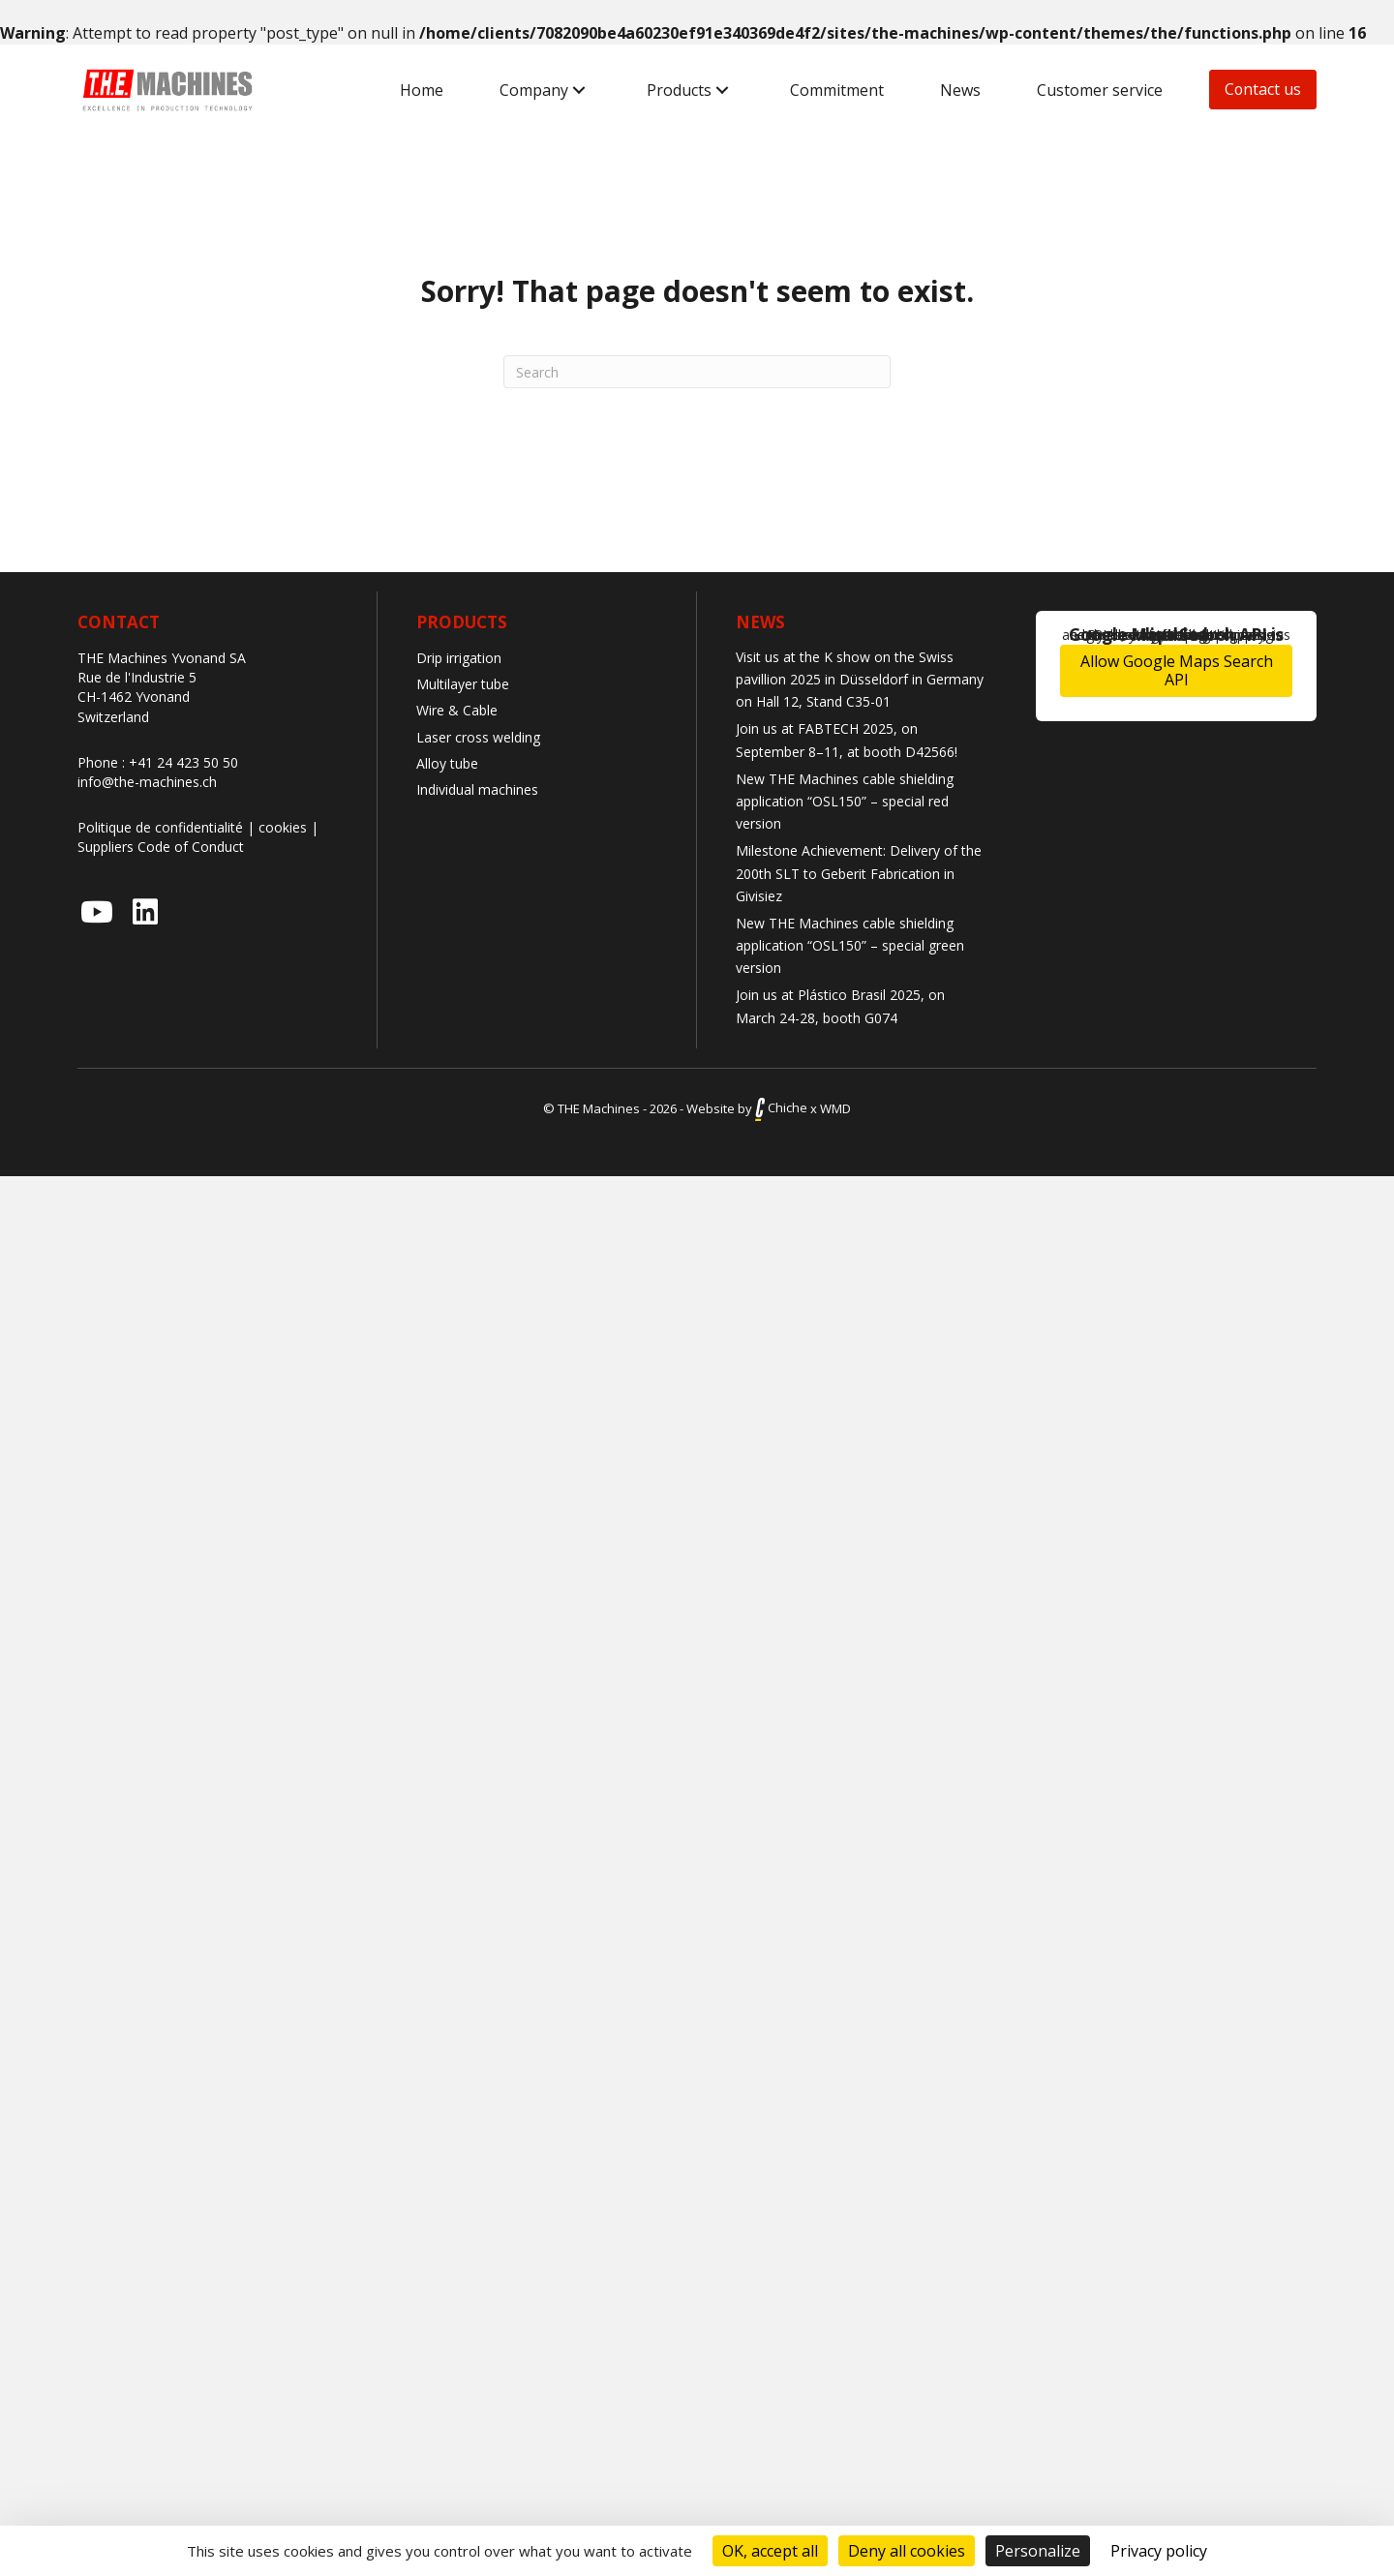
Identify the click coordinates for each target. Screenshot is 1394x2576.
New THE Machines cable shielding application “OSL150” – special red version (845, 801)
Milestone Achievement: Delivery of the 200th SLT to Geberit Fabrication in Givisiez (859, 872)
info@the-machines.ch (147, 782)
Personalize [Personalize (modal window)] (1037, 2550)
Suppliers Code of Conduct (160, 846)
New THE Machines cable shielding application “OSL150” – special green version (850, 945)
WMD (835, 1107)
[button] (578, 90)
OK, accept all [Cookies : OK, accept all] (770, 2550)
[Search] (697, 371)
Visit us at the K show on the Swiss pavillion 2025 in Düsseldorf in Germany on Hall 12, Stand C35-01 (860, 679)
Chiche (781, 1107)
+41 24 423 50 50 (183, 762)
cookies (282, 827)
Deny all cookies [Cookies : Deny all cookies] (906, 2550)
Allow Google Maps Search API (1176, 670)
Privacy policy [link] (1158, 2550)
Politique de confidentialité (160, 827)
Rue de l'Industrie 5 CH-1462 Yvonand (137, 687)
